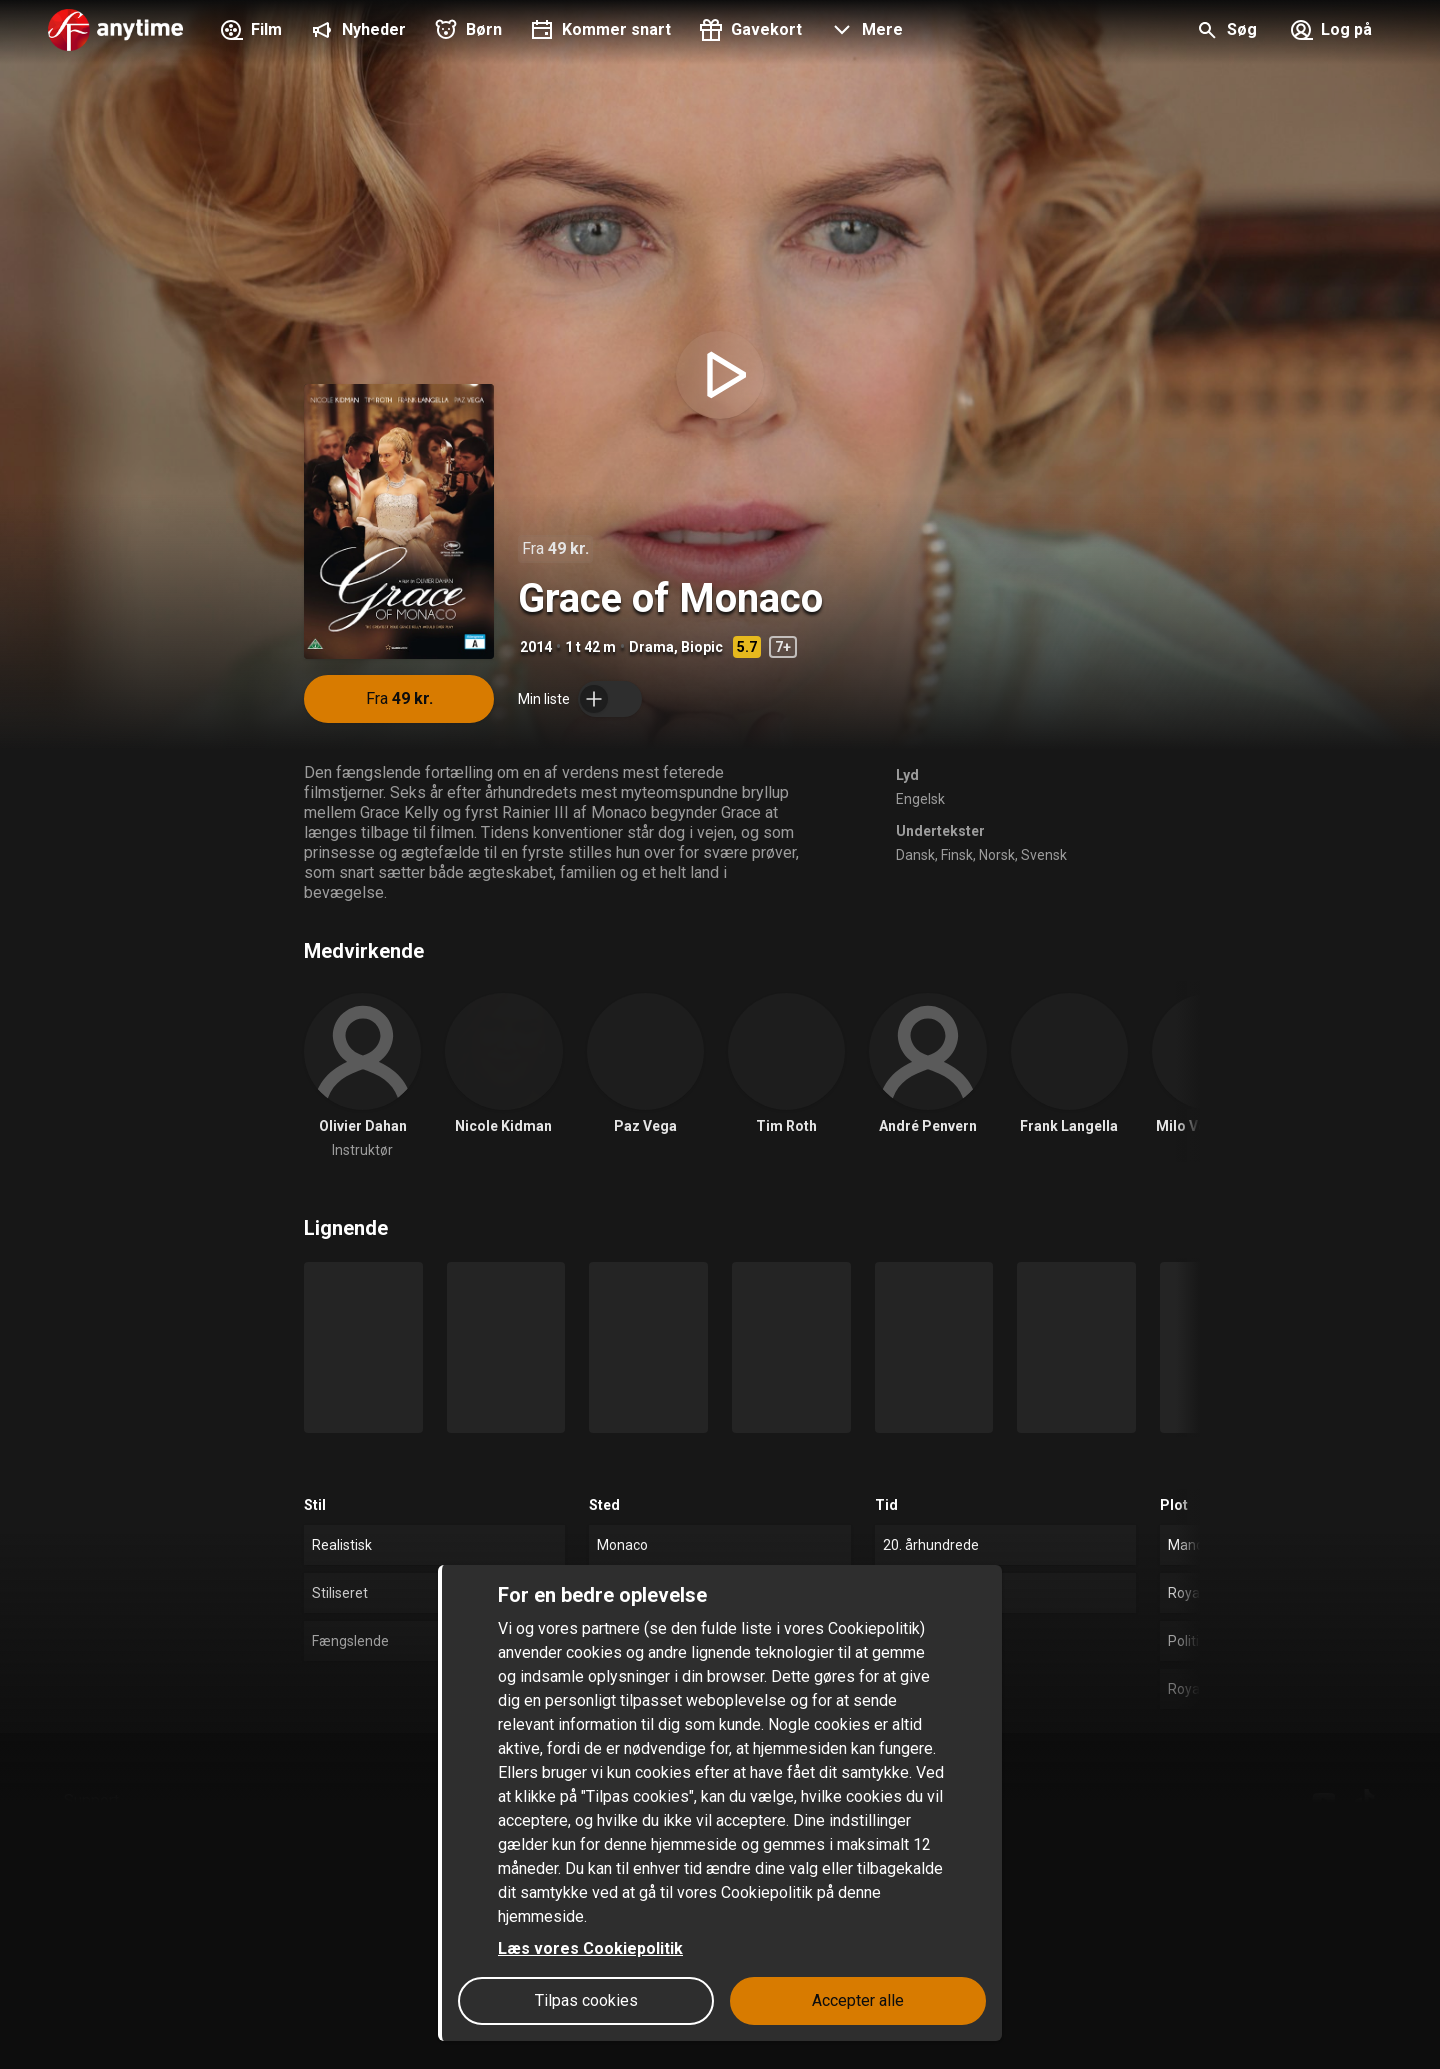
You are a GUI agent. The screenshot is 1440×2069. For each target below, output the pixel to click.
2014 (536, 647)
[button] (864, 32)
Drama (651, 647)
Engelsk (920, 799)
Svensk (1044, 855)
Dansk (915, 855)
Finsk (957, 855)
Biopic (702, 647)
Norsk (997, 855)
